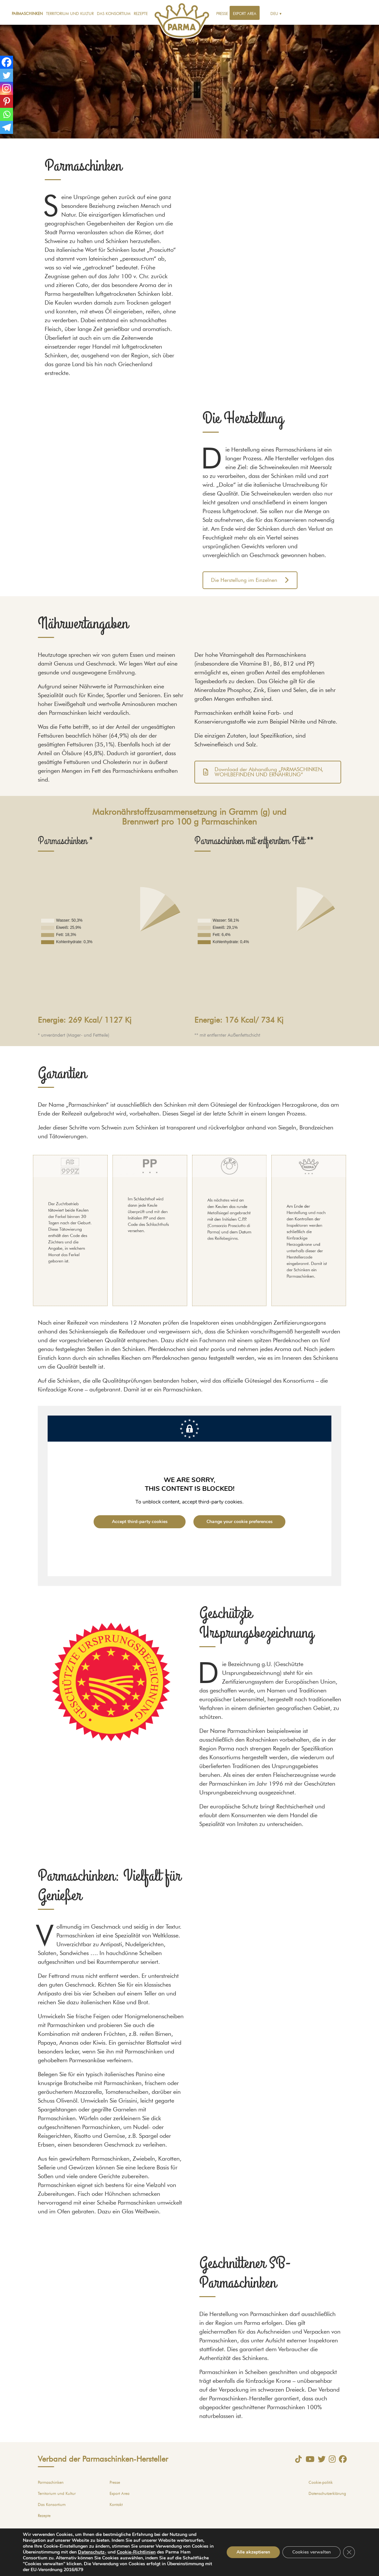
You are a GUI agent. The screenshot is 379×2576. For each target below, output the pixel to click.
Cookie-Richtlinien (136, 2552)
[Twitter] (6, 75)
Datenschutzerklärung (327, 2494)
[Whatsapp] (6, 114)
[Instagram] (6, 88)
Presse (222, 14)
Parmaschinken (27, 14)
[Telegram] (6, 127)
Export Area (244, 14)
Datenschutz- (92, 2552)
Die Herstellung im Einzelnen (250, 580)
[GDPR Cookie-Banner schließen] (349, 2552)
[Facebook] (6, 62)
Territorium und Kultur (70, 14)
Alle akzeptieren (253, 2552)
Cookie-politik (321, 2482)
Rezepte (141, 14)
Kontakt (116, 2505)
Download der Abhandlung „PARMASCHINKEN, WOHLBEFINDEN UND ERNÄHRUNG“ (263, 772)
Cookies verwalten (311, 2552)
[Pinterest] (6, 101)
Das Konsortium (113, 14)
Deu (274, 14)
